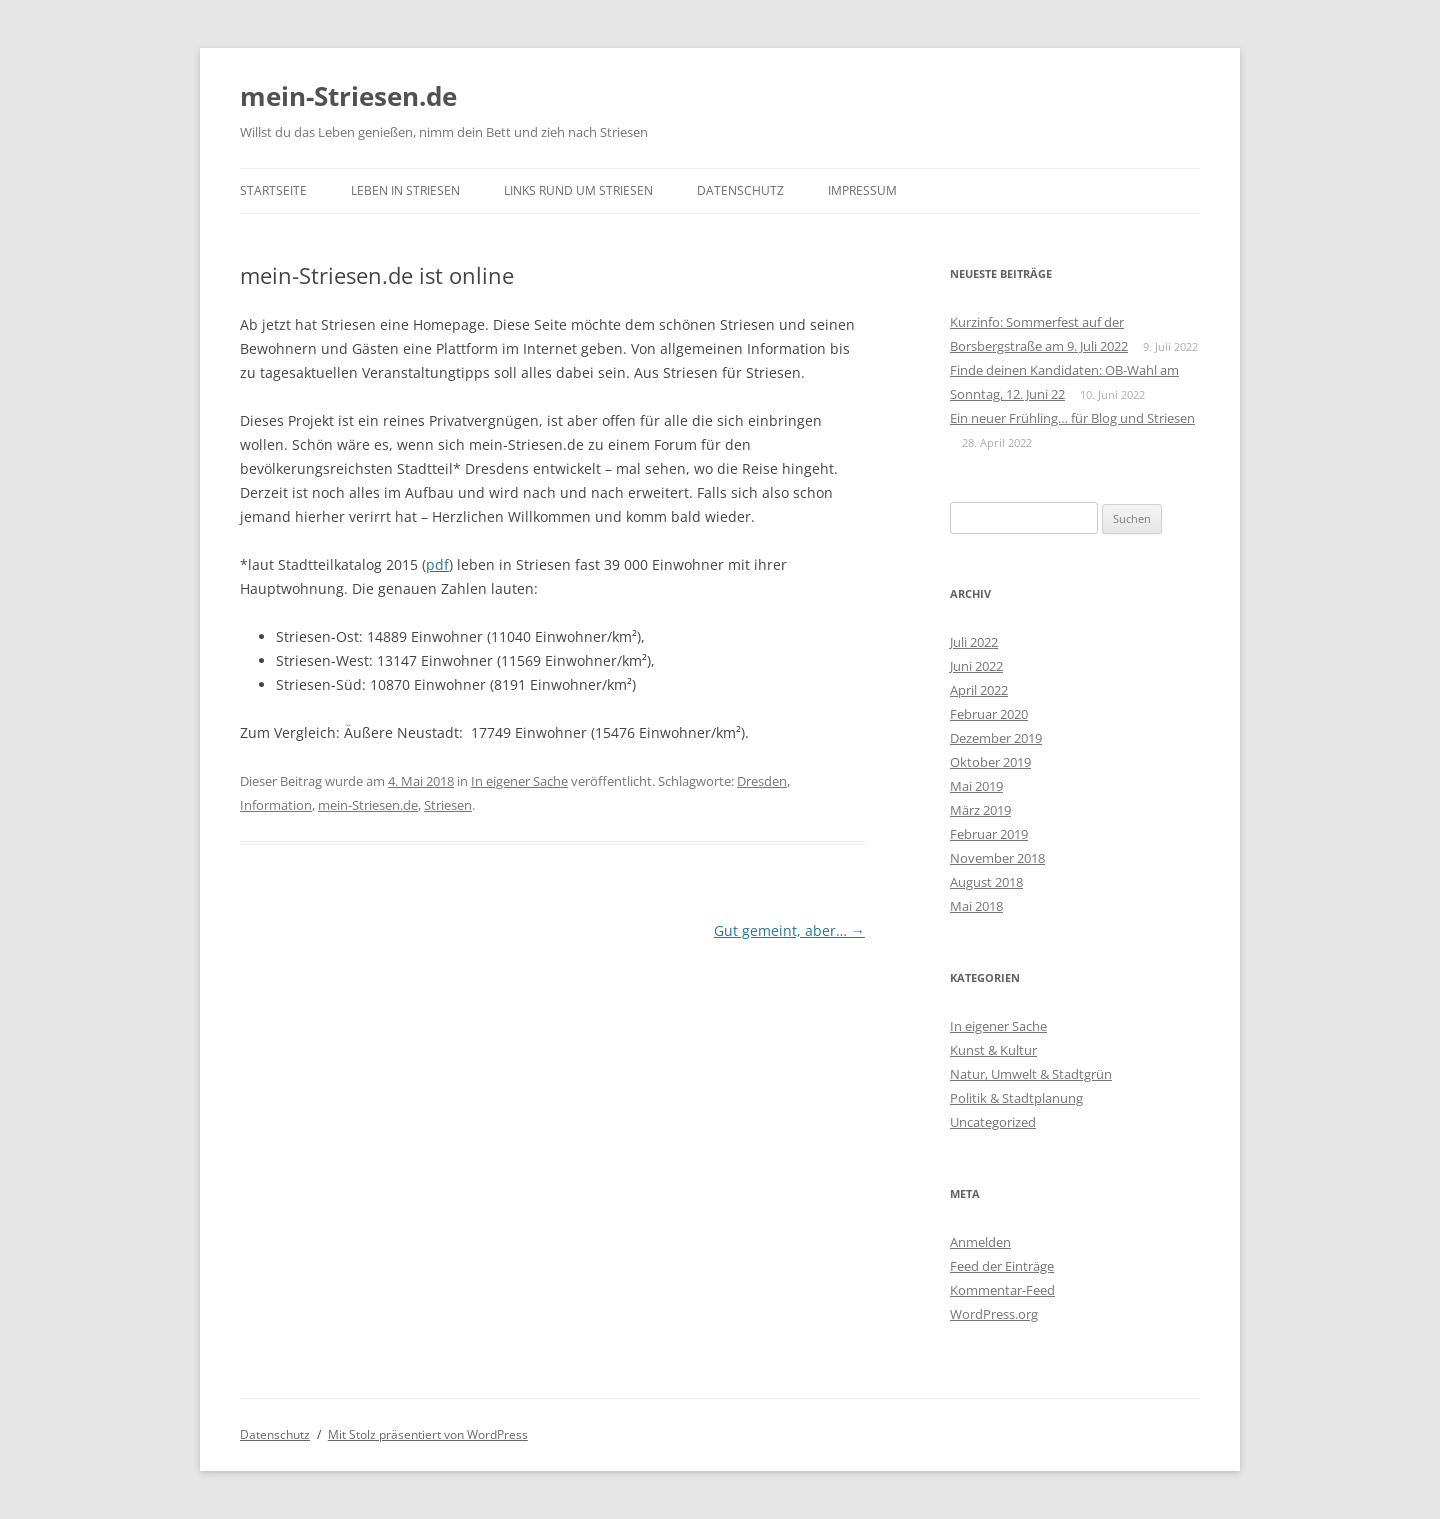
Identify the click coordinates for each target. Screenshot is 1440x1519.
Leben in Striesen (405, 190)
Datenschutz (740, 190)
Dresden (762, 781)
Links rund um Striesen (578, 190)
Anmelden (980, 1242)
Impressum (862, 190)
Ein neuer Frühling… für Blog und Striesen (1072, 418)
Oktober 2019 (990, 762)
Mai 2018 (976, 906)
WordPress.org (994, 1314)
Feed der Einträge (1002, 1266)
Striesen (448, 805)
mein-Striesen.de (348, 96)
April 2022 (979, 690)
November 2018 (997, 858)
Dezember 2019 (996, 738)
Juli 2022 (974, 642)
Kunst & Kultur (993, 1050)
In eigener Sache (519, 781)
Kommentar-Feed (1002, 1290)
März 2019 (980, 810)
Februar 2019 (989, 834)
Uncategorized (993, 1122)
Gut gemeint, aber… (789, 930)
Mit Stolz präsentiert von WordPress (428, 1434)
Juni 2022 (976, 666)
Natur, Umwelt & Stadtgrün (1031, 1074)
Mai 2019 (976, 786)
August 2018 (986, 882)
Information (276, 805)
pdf (437, 564)
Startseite (273, 190)
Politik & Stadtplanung (1016, 1098)
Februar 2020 (989, 714)
